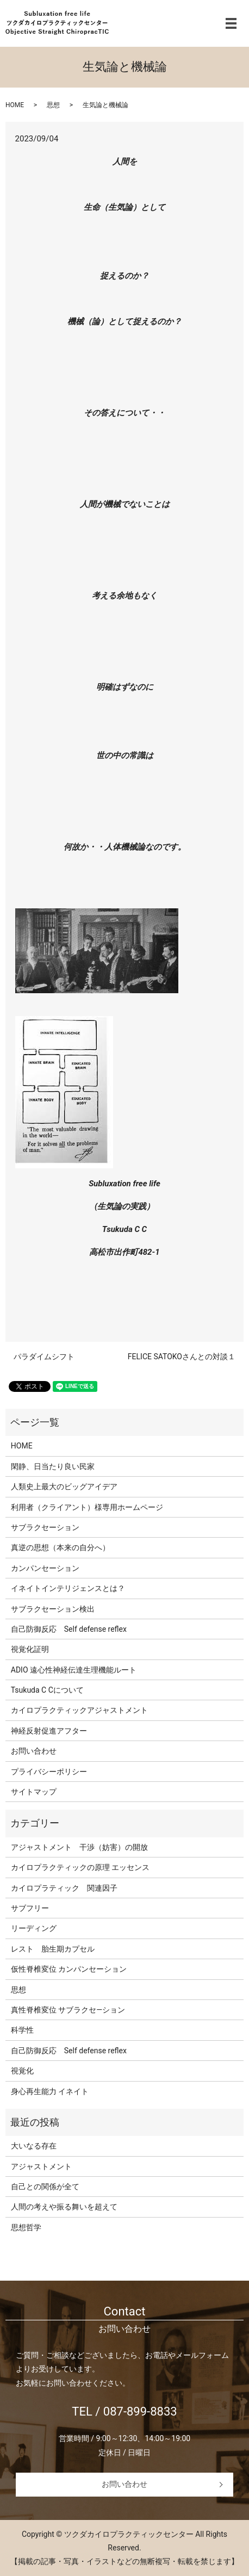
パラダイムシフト (44, 1356)
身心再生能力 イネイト (50, 2091)
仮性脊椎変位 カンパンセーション (69, 1969)
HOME (14, 105)
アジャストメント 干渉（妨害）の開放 (79, 1847)
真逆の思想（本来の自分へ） (60, 1547)
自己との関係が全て (45, 2186)
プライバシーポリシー (49, 1771)
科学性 (22, 2030)
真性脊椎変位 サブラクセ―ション (68, 2009)
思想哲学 (26, 2227)
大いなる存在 (34, 2145)
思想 (53, 105)
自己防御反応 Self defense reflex (69, 1629)
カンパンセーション (45, 1568)
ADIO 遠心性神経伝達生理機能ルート (73, 1669)
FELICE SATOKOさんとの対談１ (181, 1356)
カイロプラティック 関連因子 (64, 1888)
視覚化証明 (30, 1649)
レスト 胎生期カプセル (53, 1949)
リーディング (34, 1928)
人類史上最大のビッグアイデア (64, 1486)
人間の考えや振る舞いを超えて (64, 2206)
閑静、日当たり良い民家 (53, 1466)
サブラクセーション (45, 1527)
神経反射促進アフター (49, 1730)
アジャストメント (41, 2166)
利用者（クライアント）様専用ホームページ (87, 1507)
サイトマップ (34, 1791)
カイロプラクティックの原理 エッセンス (80, 1867)
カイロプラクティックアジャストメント (79, 1710)
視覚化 (22, 2070)
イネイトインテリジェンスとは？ (68, 1588)
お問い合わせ (34, 1751)
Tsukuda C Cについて (47, 1690)
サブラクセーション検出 (53, 1609)
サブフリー (30, 1908)
